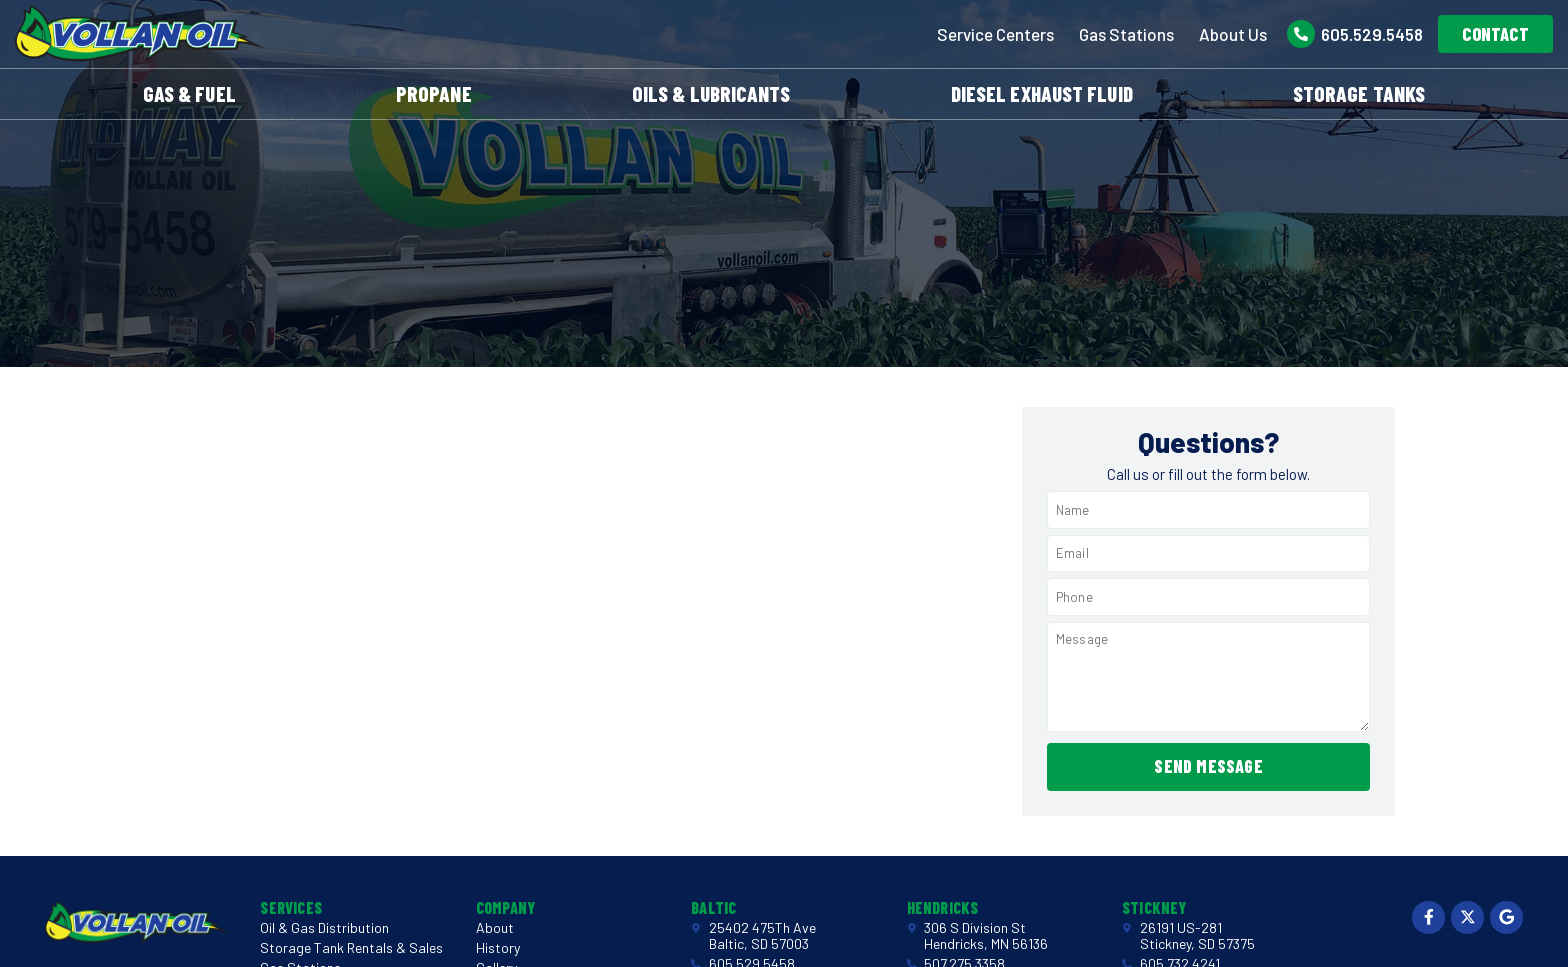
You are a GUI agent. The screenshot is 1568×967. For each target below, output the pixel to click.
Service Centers (995, 34)
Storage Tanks (1359, 93)
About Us (1233, 34)
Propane (434, 93)
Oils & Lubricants (711, 93)
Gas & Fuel (189, 93)
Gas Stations (1126, 34)
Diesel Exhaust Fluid (1042, 93)
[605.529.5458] (1301, 34)
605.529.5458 (1372, 34)
